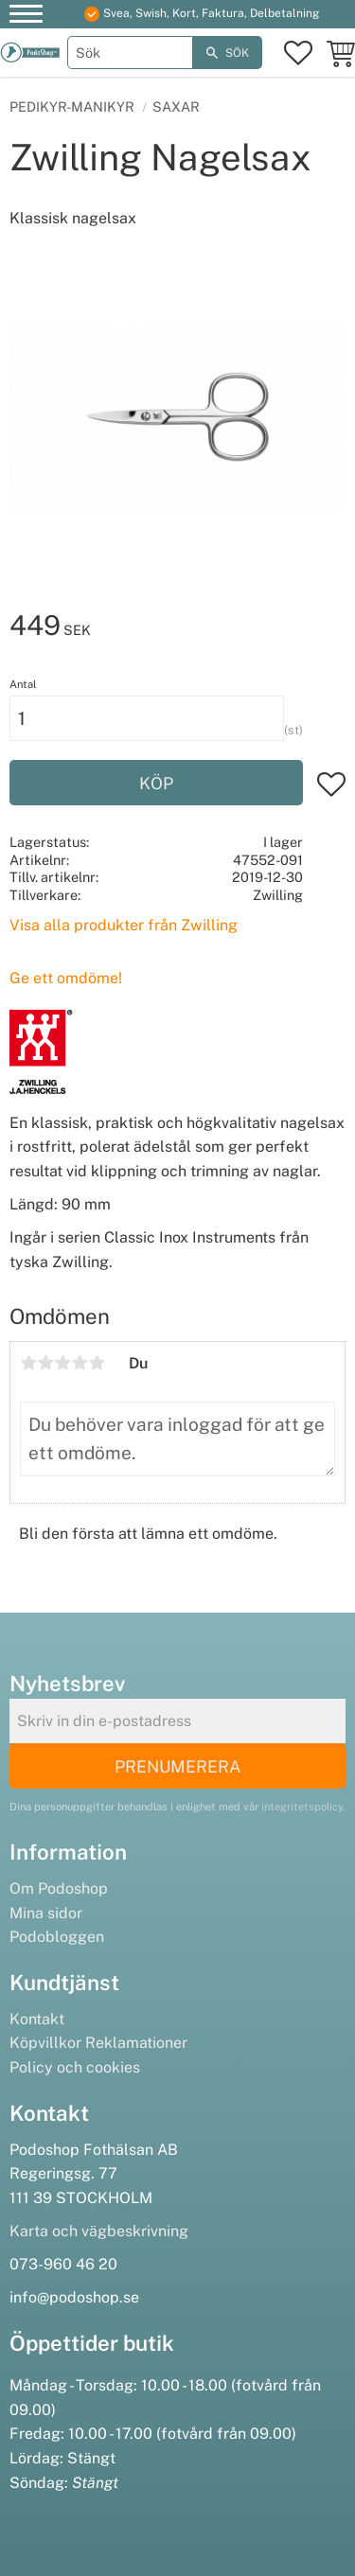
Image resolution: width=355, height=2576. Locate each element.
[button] (26, 16)
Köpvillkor (45, 2043)
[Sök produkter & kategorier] (130, 52)
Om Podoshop (58, 1888)
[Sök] (227, 52)
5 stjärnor (96, 1362)
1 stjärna (28, 1362)
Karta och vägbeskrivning (98, 2231)
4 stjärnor (79, 1362)
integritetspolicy (302, 1806)
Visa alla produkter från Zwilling (123, 925)
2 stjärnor (45, 1362)
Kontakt (36, 2019)
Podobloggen (56, 1937)
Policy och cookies (74, 2067)
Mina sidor (45, 1913)
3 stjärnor (62, 1362)
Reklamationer (136, 2043)
